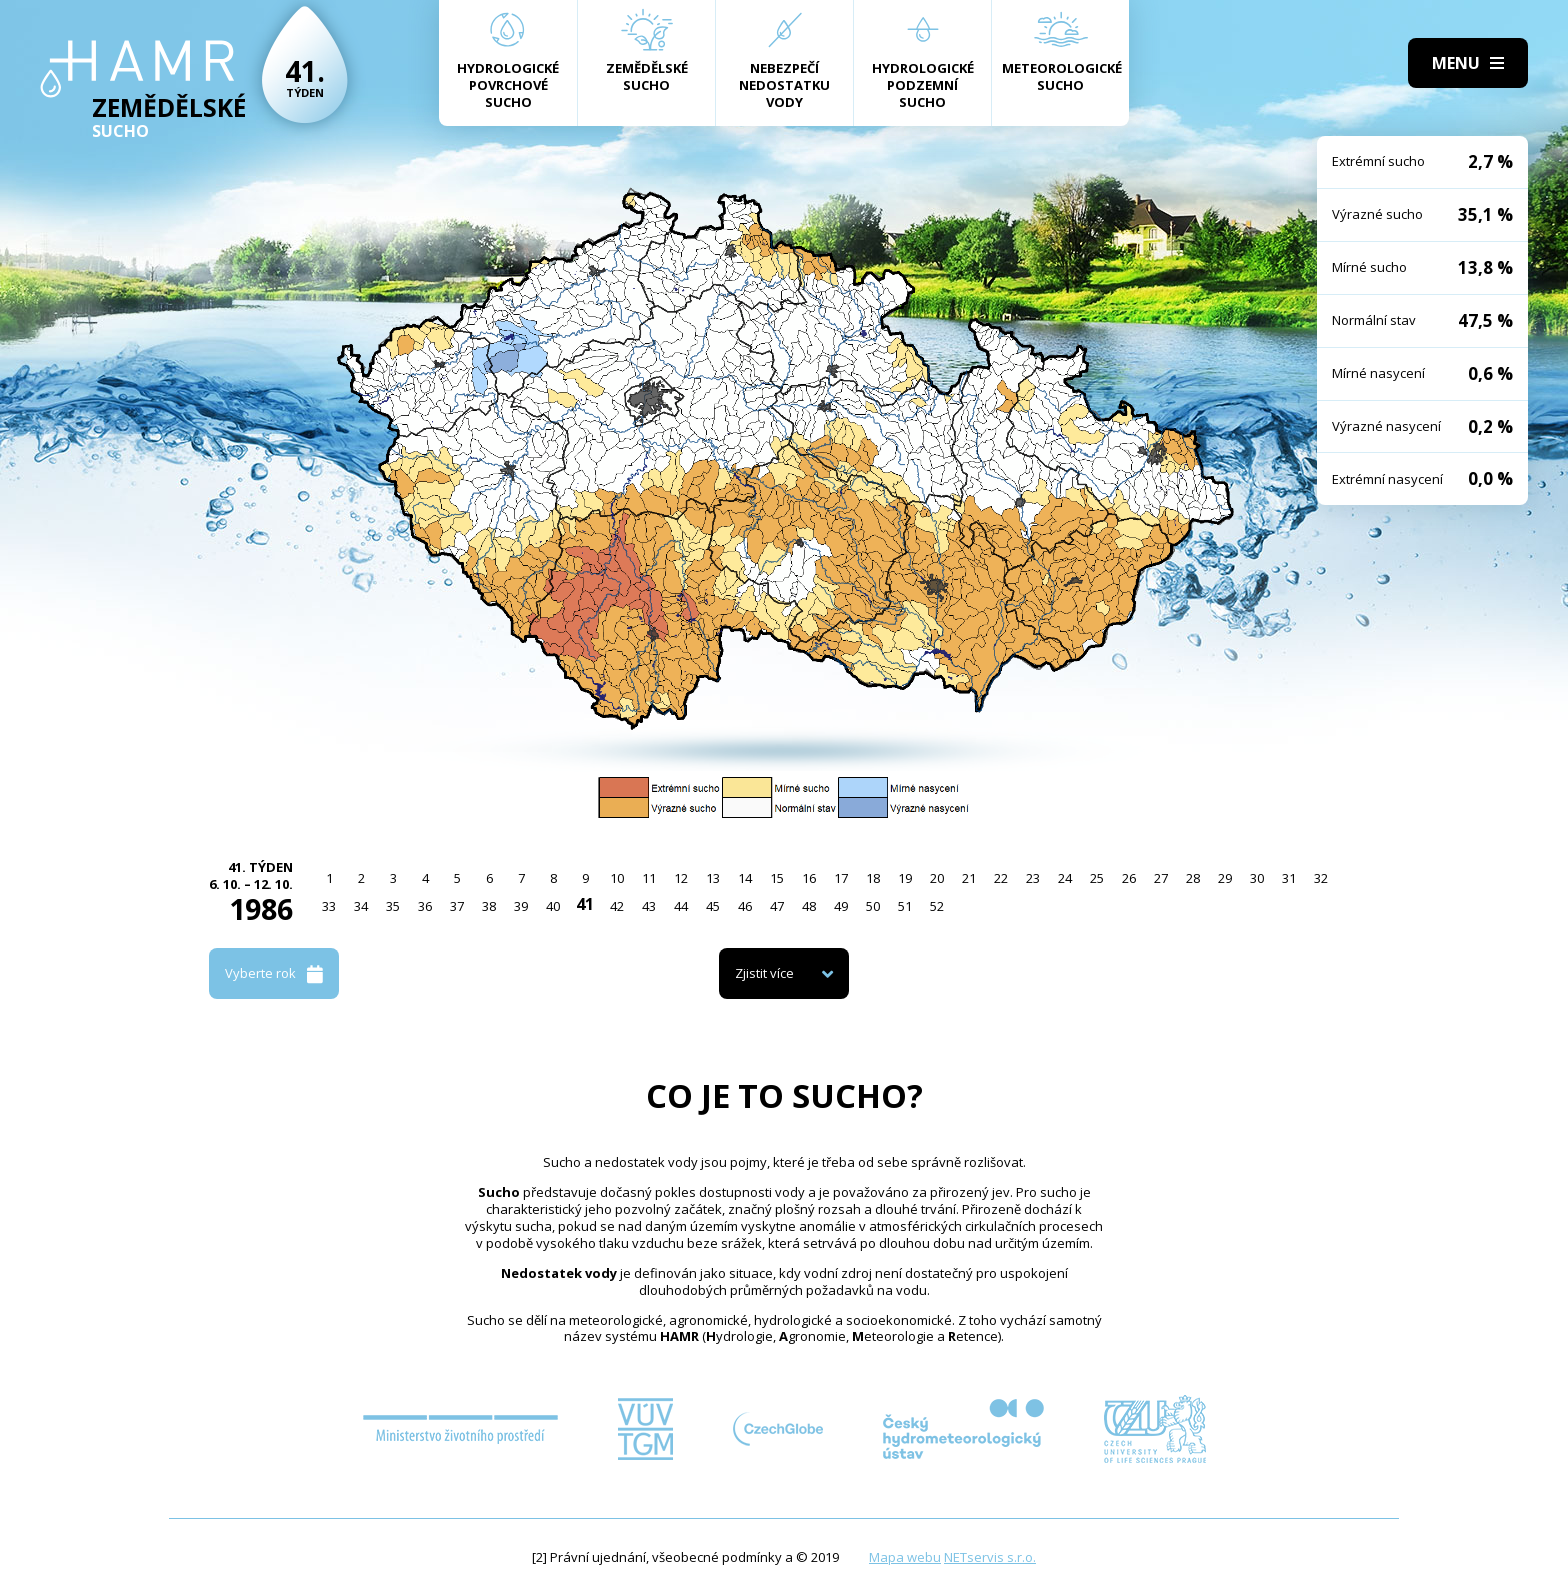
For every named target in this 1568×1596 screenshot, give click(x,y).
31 (1289, 878)
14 (745, 878)
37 (457, 906)
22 (1001, 878)
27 (1161, 878)
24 (1065, 878)
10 (617, 878)
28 (1193, 878)
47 (777, 906)
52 (937, 906)
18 (873, 878)
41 (585, 904)
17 (841, 878)
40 (553, 906)
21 (969, 878)
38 (489, 906)
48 (809, 906)
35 (393, 906)
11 (649, 878)
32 (1321, 878)
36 (425, 906)
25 (1097, 878)
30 (1257, 878)
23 (1033, 878)
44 (681, 906)
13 (713, 878)
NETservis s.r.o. (990, 1557)
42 (617, 906)
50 (873, 906)
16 (809, 878)
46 (745, 906)
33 (329, 906)
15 (777, 878)
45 (713, 906)
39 (521, 906)
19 (905, 878)
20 (937, 878)
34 (361, 906)
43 (649, 906)
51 (905, 906)
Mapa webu (905, 1557)
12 (681, 878)
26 (1129, 878)
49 (841, 906)
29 (1225, 878)
